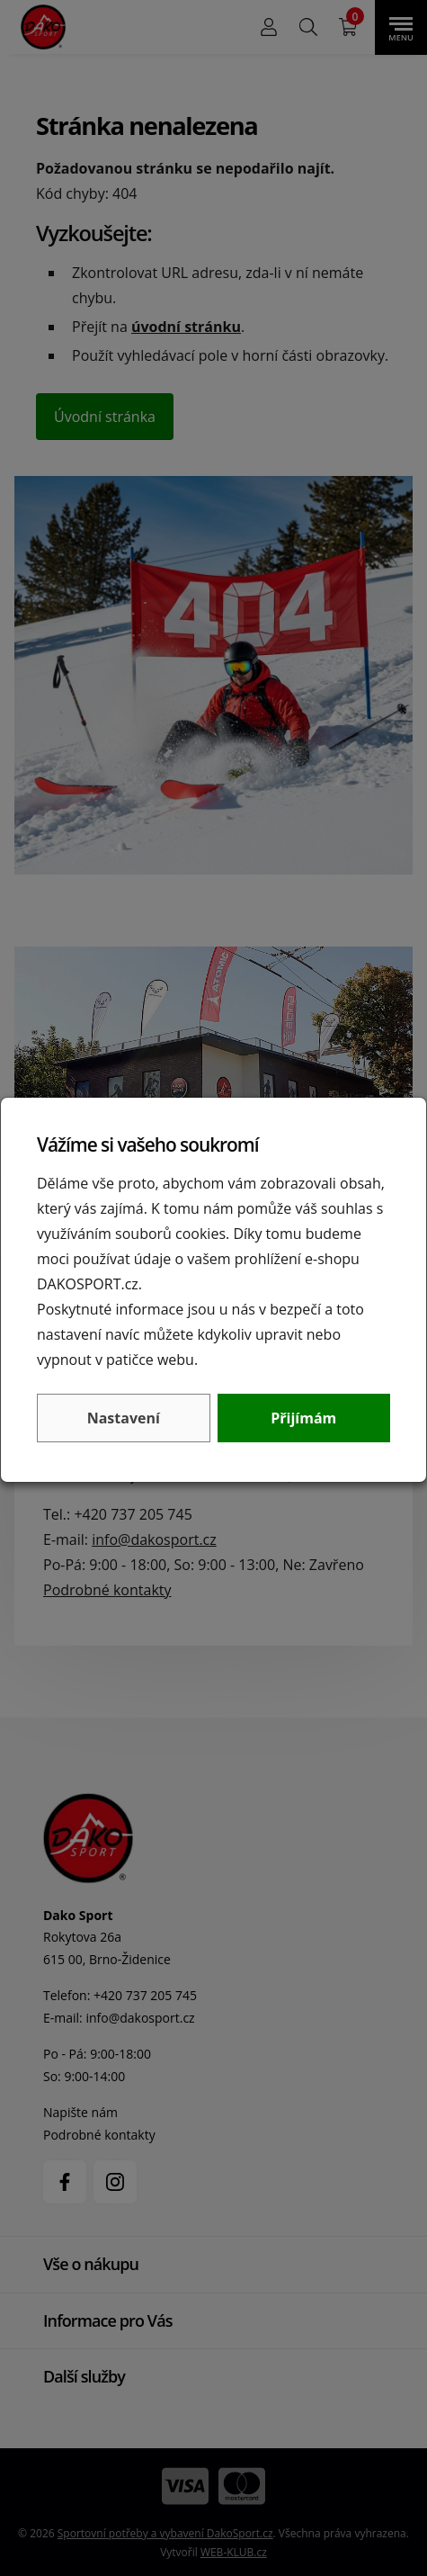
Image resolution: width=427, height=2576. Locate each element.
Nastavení (123, 1418)
